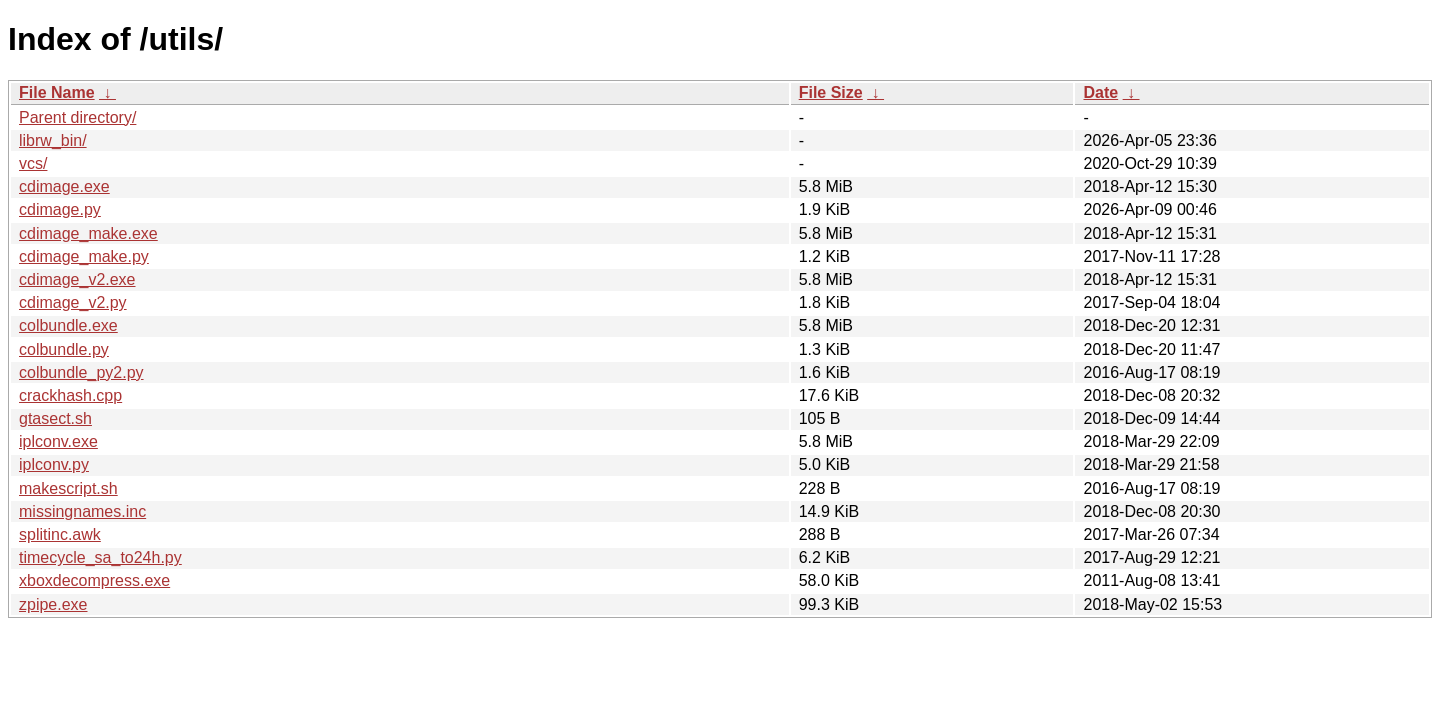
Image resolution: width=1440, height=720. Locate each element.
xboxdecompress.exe (94, 580)
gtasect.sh (55, 418)
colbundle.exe (68, 325)
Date (1100, 92)
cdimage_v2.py (73, 302)
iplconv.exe (58, 441)
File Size (831, 92)
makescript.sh (68, 488)
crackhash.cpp (70, 395)
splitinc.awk (60, 534)
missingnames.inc (82, 511)
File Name (57, 92)
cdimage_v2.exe (77, 279)
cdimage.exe (64, 186)
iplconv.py (54, 464)
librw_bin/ (53, 140)
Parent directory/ (77, 117)
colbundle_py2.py (81, 372)
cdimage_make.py (84, 256)
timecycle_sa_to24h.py (100, 557)
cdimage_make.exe (88, 233)
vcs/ (33, 163)
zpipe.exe (53, 604)
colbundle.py (64, 349)
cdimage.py (60, 209)
